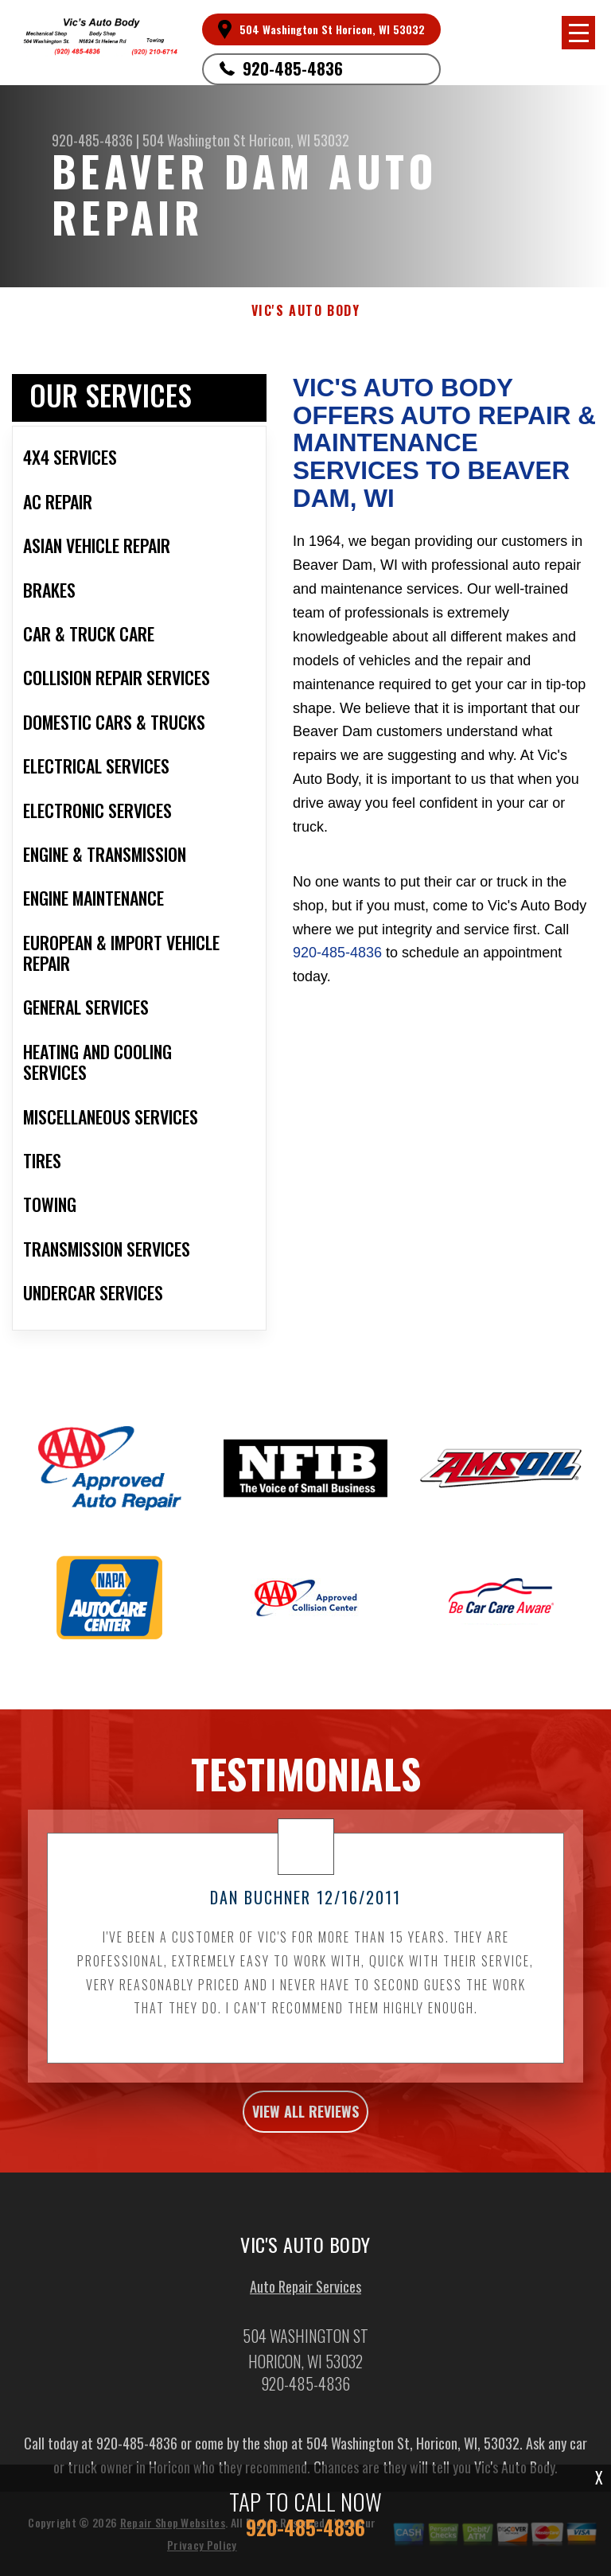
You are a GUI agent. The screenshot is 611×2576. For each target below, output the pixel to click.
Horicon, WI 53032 (299, 140)
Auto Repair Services (305, 2293)
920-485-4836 (293, 68)
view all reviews (305, 2119)
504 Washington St (194, 140)
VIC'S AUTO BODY (305, 310)
